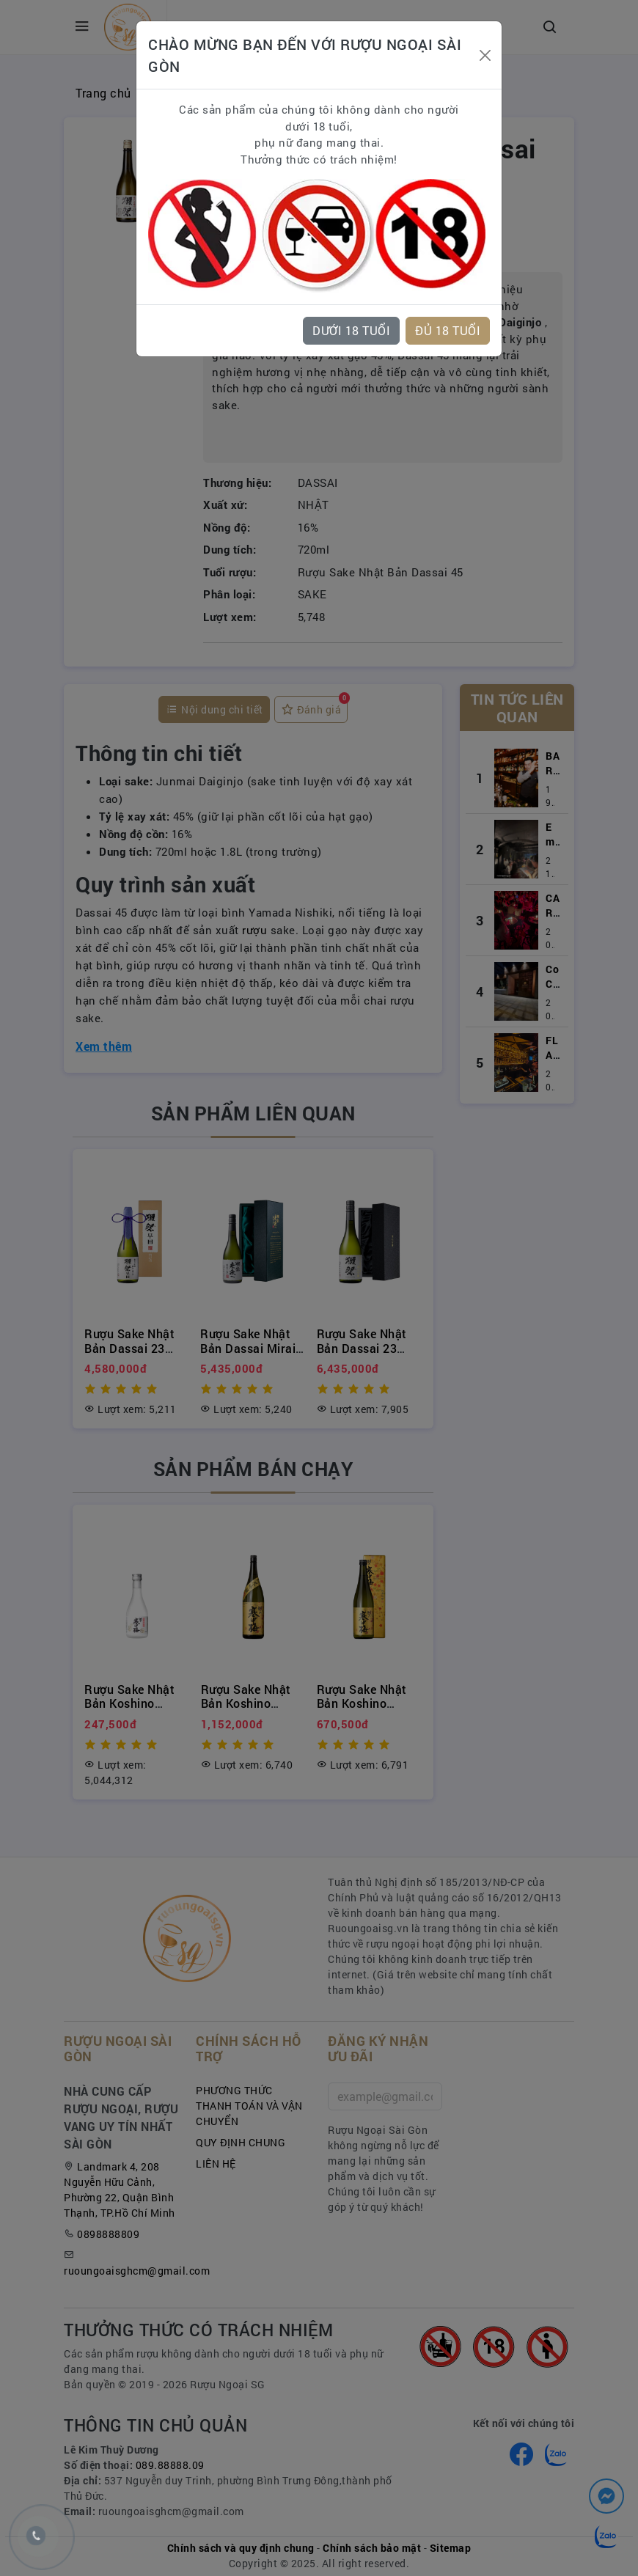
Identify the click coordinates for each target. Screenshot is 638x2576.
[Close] (485, 55)
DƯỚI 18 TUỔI (351, 330)
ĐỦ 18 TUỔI (447, 330)
